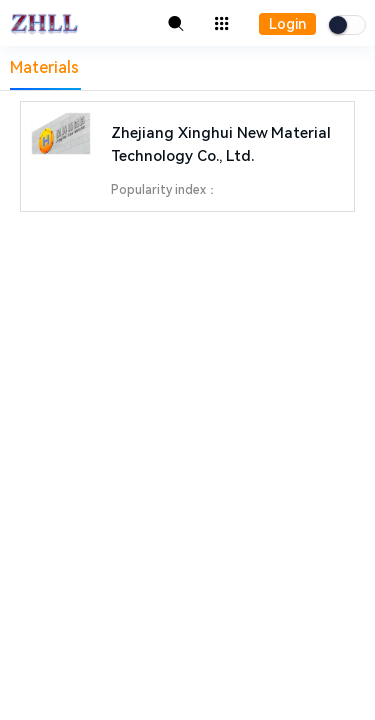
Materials (44, 67)
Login (287, 24)
